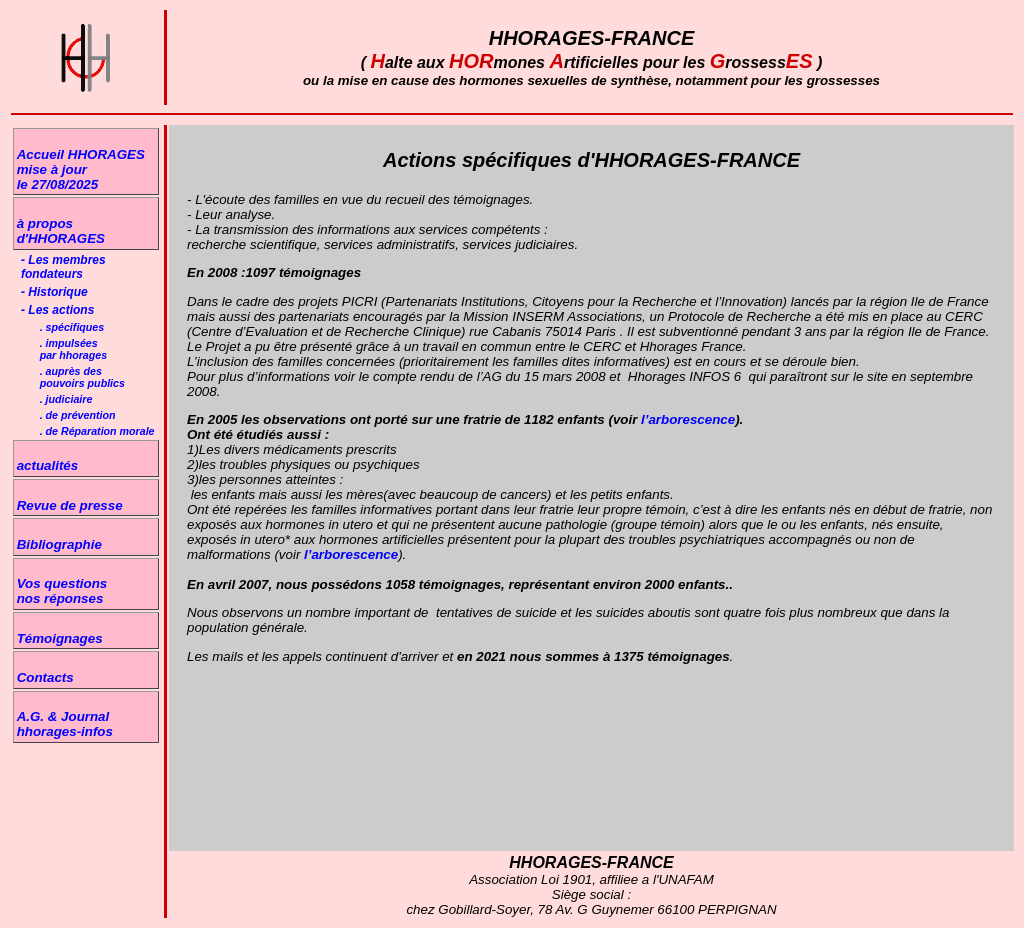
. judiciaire (66, 399)
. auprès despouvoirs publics (82, 377)
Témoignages (60, 638)
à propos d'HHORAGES (61, 231)
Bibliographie (59, 544)
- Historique (54, 292)
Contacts (45, 677)
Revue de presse (70, 505)
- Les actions (57, 310)
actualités (48, 465)
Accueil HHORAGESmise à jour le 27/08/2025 (81, 169)
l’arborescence (686, 419)
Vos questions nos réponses (62, 591)
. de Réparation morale (97, 431)
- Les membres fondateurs (63, 267)
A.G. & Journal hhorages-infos (65, 724)
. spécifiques (72, 327)
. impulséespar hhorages (74, 349)
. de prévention (78, 415)
